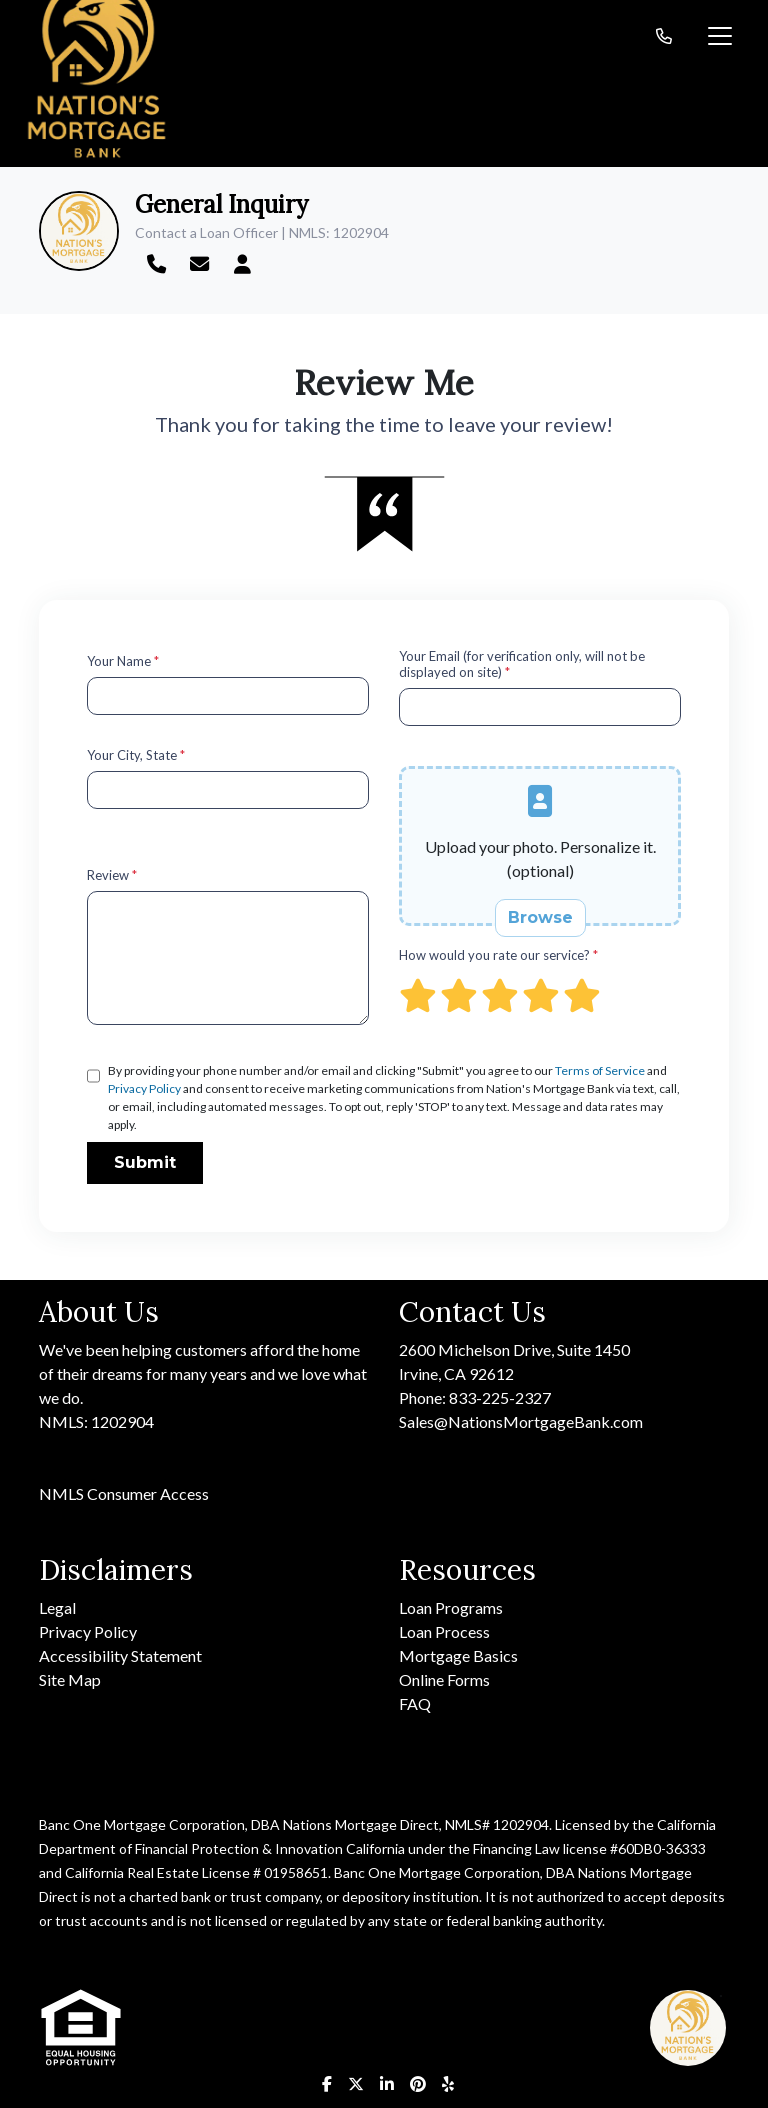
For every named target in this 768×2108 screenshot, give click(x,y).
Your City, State (136, 755)
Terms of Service (600, 1070)
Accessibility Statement (120, 1655)
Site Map (70, 1679)
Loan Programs (451, 1607)
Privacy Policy (144, 1088)
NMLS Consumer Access (124, 1493)
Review (112, 875)
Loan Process (444, 1631)
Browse (540, 917)
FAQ (415, 1703)
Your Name (123, 661)
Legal (57, 1607)
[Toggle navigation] (720, 36)
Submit (145, 1162)
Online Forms (444, 1679)
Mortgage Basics (458, 1655)
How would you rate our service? (498, 955)
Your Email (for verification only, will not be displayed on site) (522, 664)
